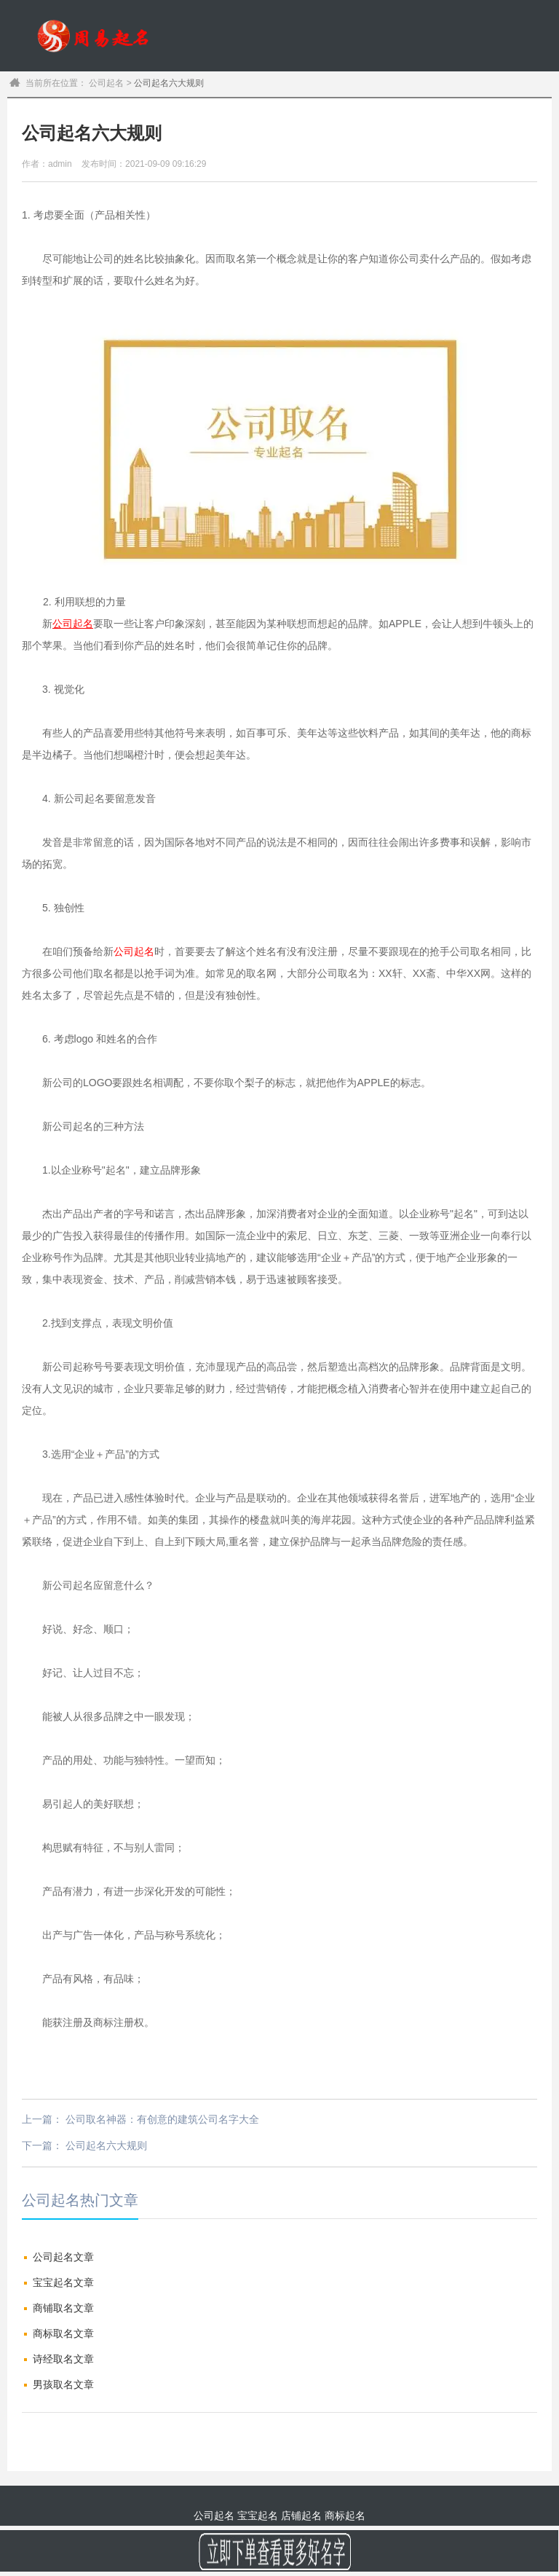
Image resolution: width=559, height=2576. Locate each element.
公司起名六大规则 (106, 2145)
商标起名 (458, 107)
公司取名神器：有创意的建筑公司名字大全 (162, 2119)
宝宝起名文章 (63, 2282)
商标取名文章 (63, 2333)
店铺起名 (301, 2515)
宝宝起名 (265, 107)
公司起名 (329, 107)
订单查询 (522, 107)
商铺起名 (393, 107)
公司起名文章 (63, 2257)
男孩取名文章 (63, 2384)
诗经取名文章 (63, 2359)
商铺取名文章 (63, 2308)
